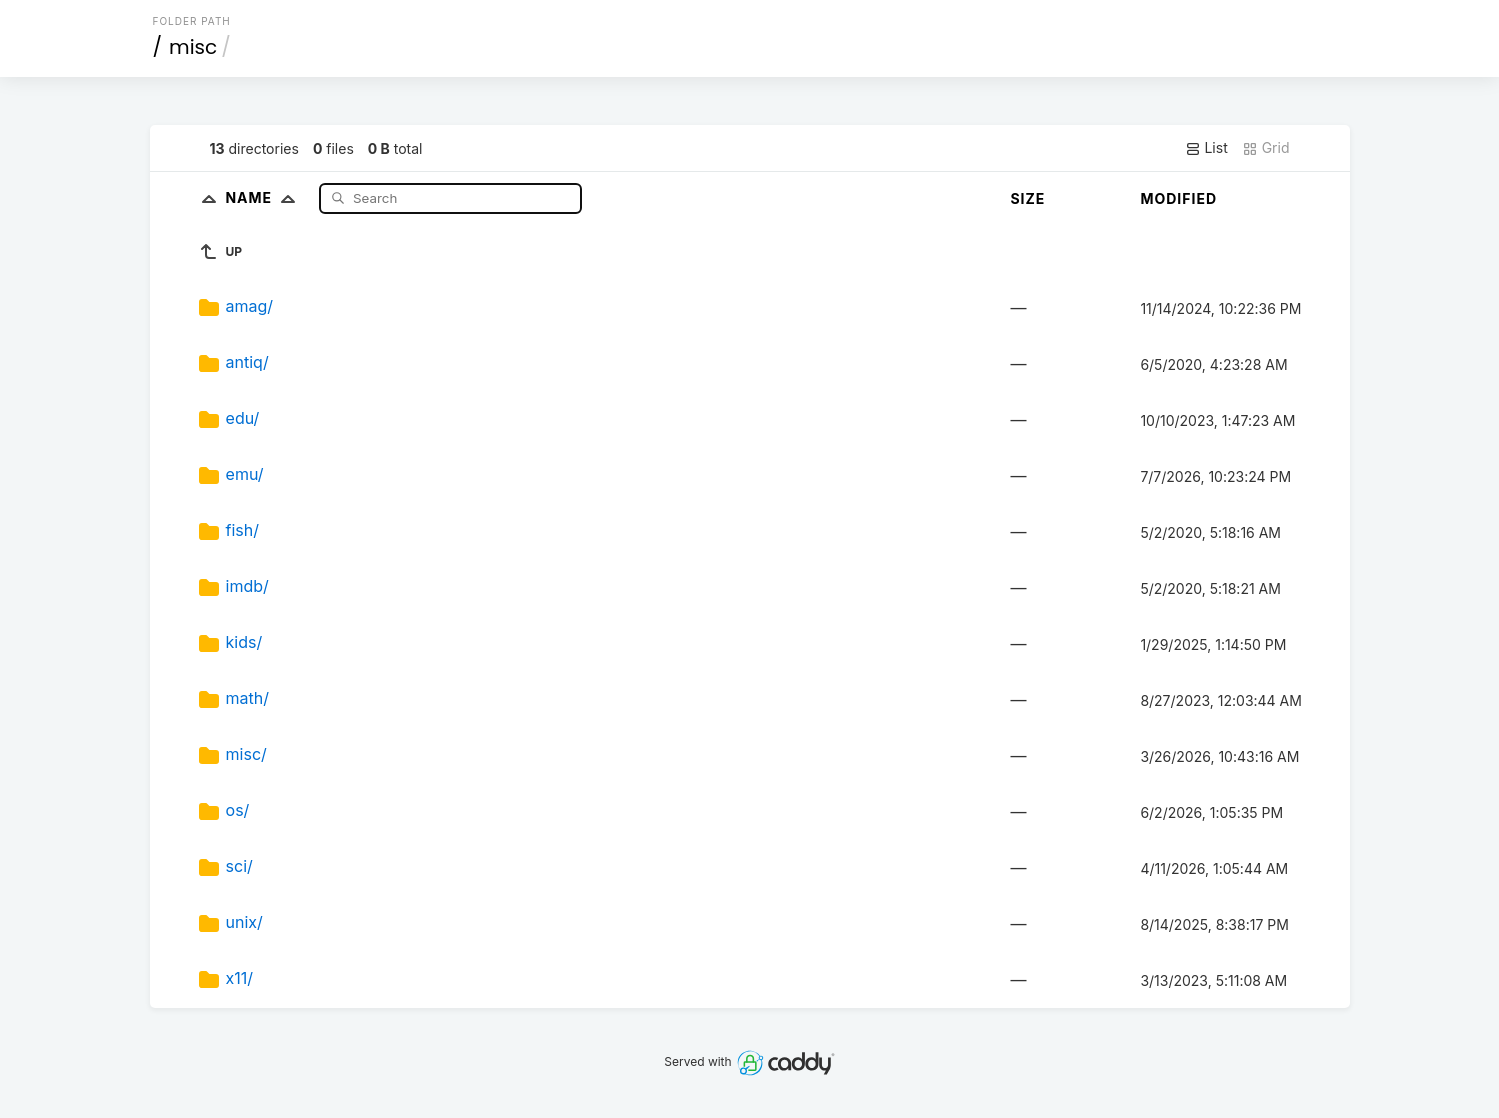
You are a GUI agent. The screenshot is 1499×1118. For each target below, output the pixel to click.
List (1206, 148)
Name (264, 197)
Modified (1178, 198)
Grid (1266, 148)
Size (1027, 198)
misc (193, 47)
